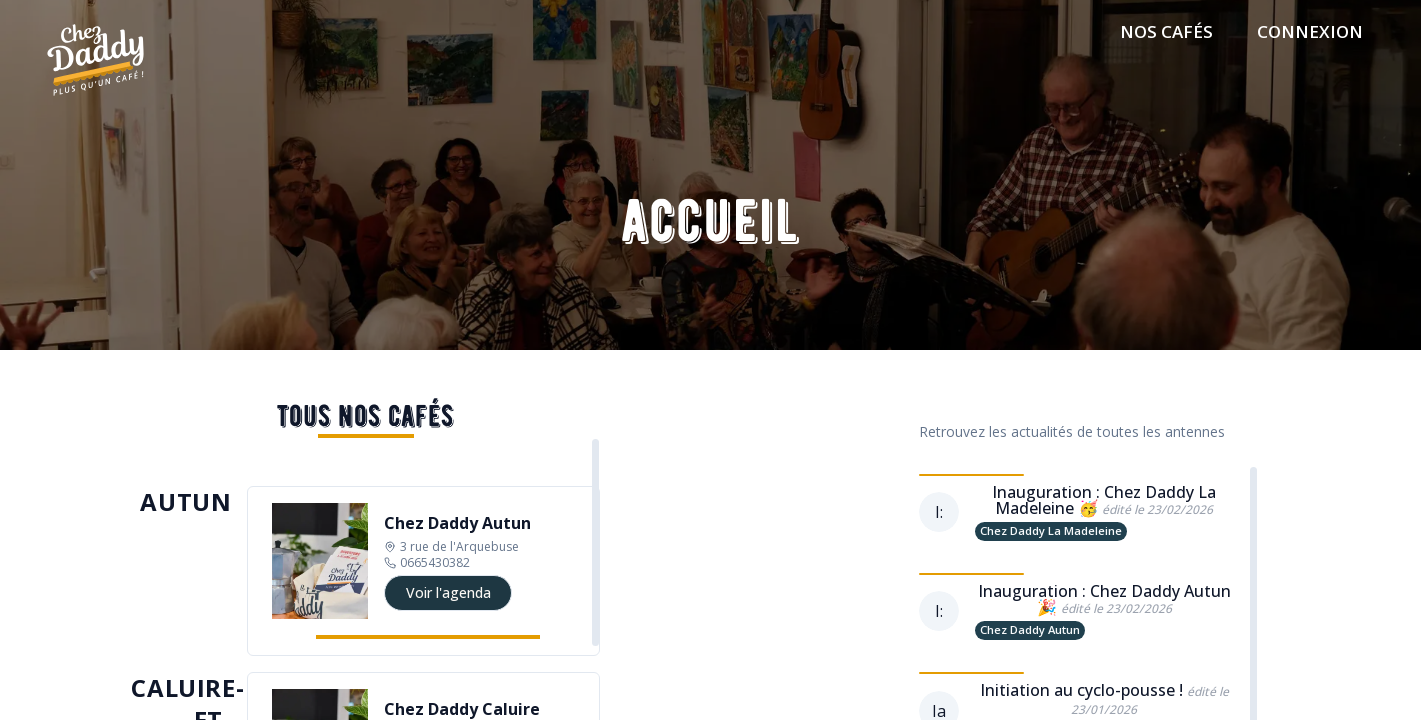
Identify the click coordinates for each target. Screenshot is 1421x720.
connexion (1310, 31)
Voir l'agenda (448, 592)
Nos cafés (1166, 31)
